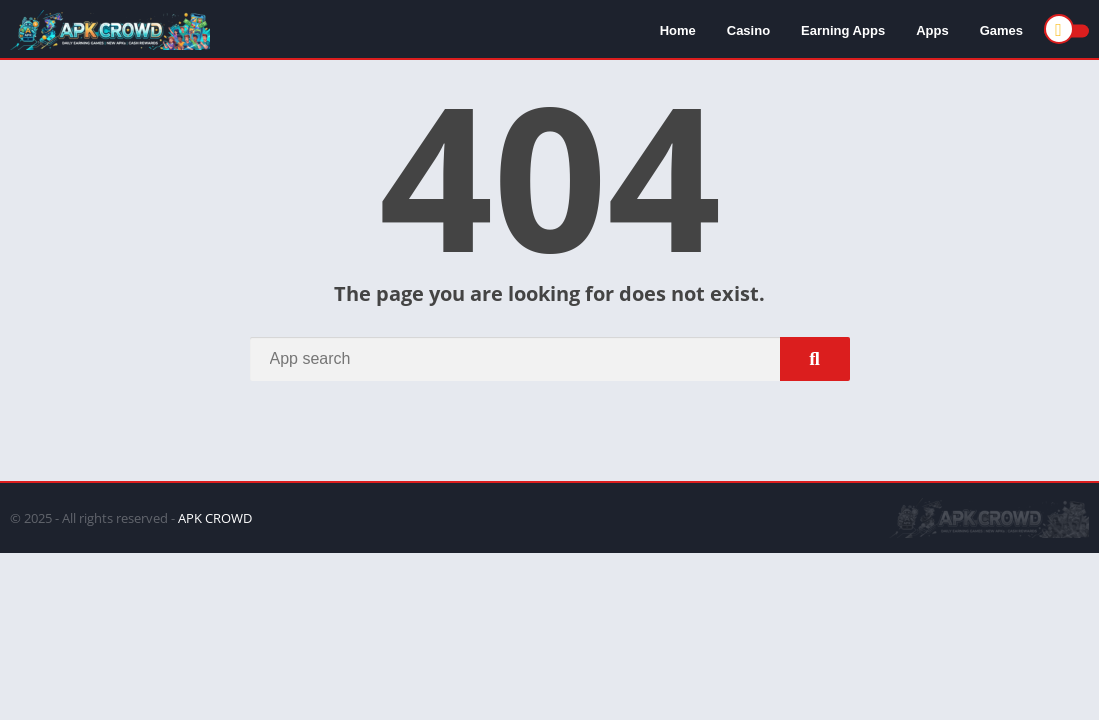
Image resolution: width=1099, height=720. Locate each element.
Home (678, 30)
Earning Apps (843, 30)
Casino (748, 30)
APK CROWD (215, 518)
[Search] (550, 359)
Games (1001, 30)
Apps (932, 30)
